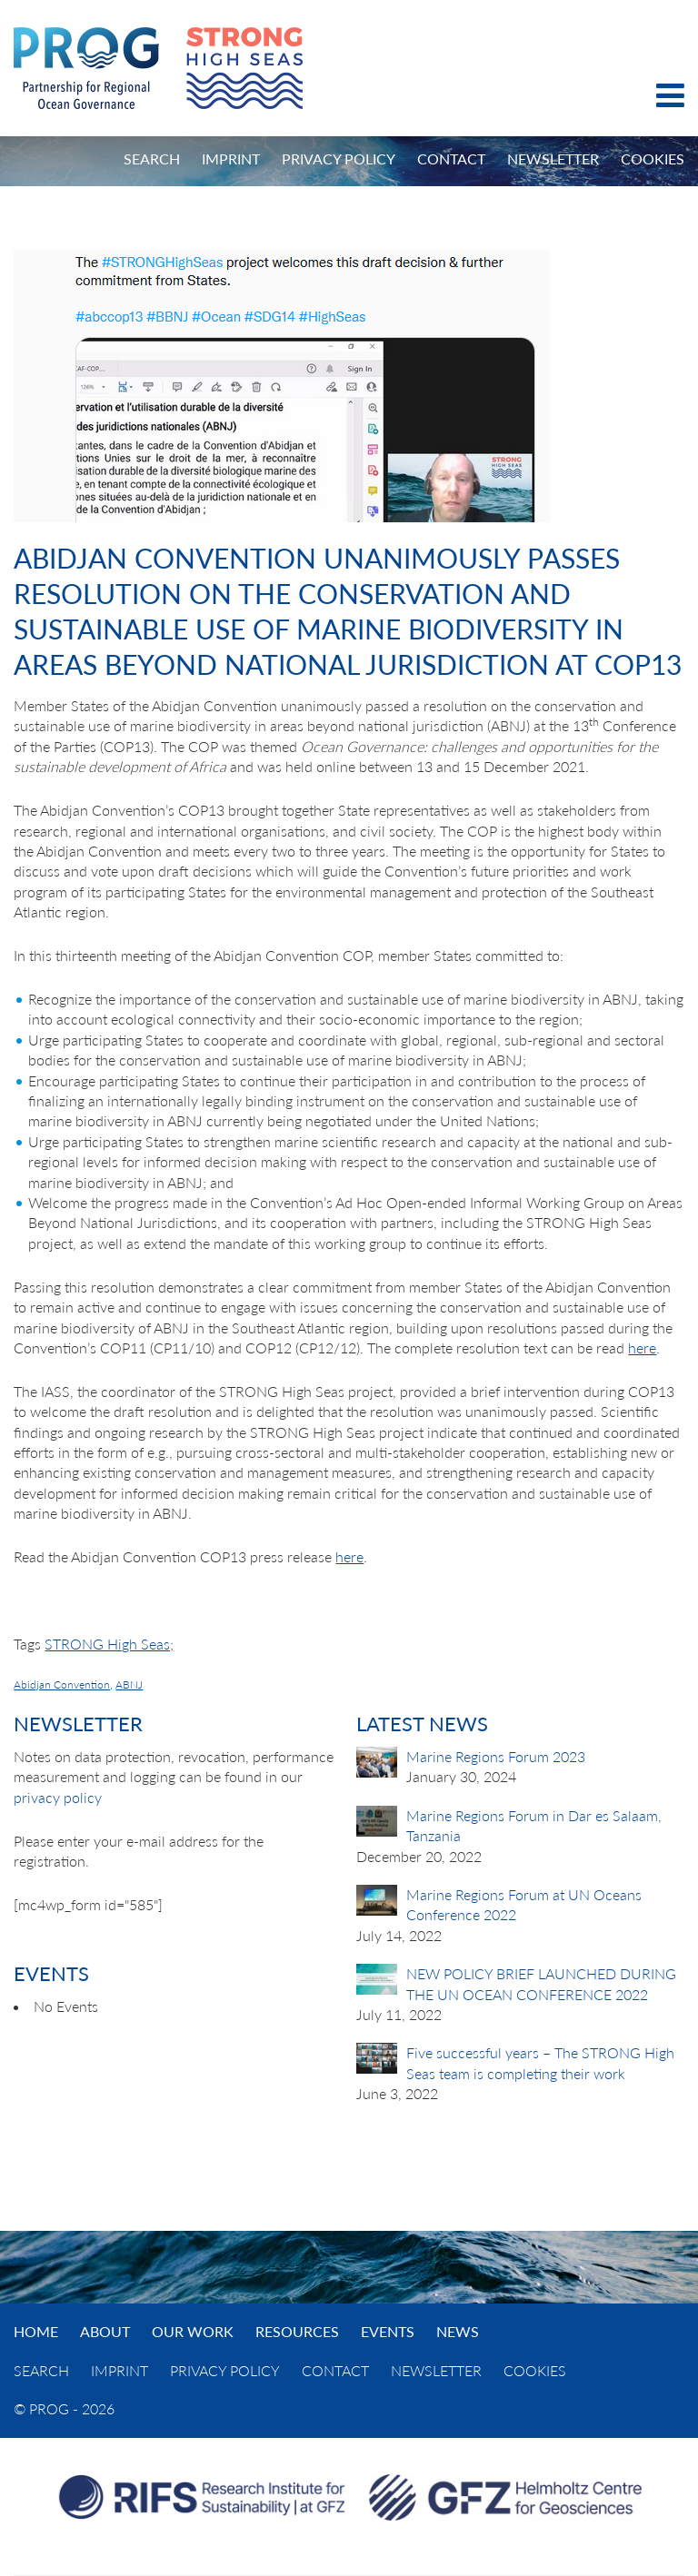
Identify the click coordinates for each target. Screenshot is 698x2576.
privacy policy (58, 1797)
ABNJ (129, 1684)
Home (36, 2331)
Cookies (652, 158)
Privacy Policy (338, 158)
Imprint (231, 158)
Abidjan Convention (62, 1684)
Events (387, 2331)
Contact (451, 158)
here (642, 1347)
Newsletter (553, 158)
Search (152, 158)
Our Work (193, 2331)
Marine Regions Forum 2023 (495, 1756)
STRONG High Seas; (109, 1643)
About (105, 2331)
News (457, 2331)
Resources (297, 2331)
